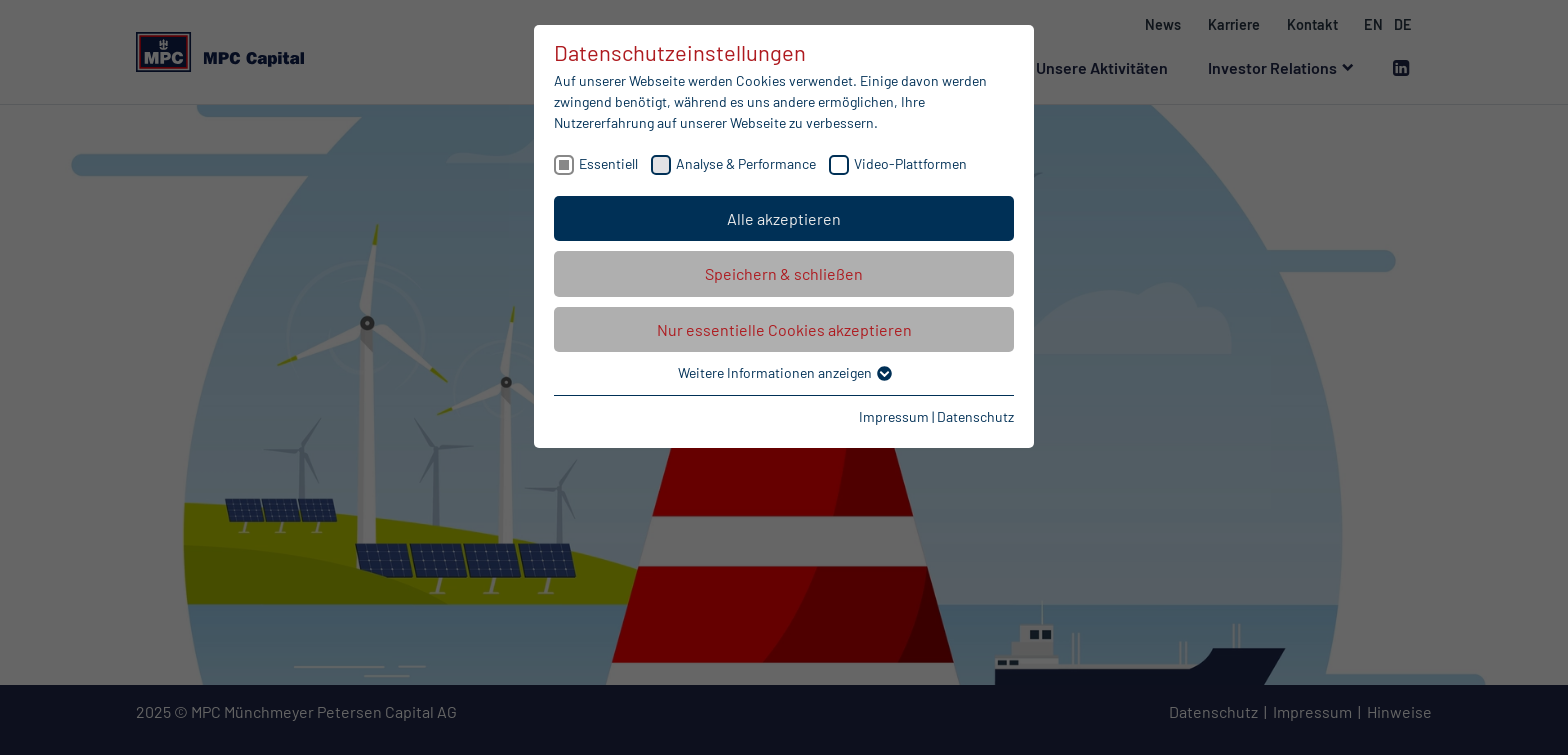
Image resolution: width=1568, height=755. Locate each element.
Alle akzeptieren (784, 218)
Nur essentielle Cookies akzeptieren (784, 329)
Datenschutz (975, 416)
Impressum (894, 416)
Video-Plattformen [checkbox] (910, 163)
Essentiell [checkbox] (608, 163)
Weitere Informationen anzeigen (784, 372)
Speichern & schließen (784, 273)
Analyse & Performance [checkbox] (746, 163)
